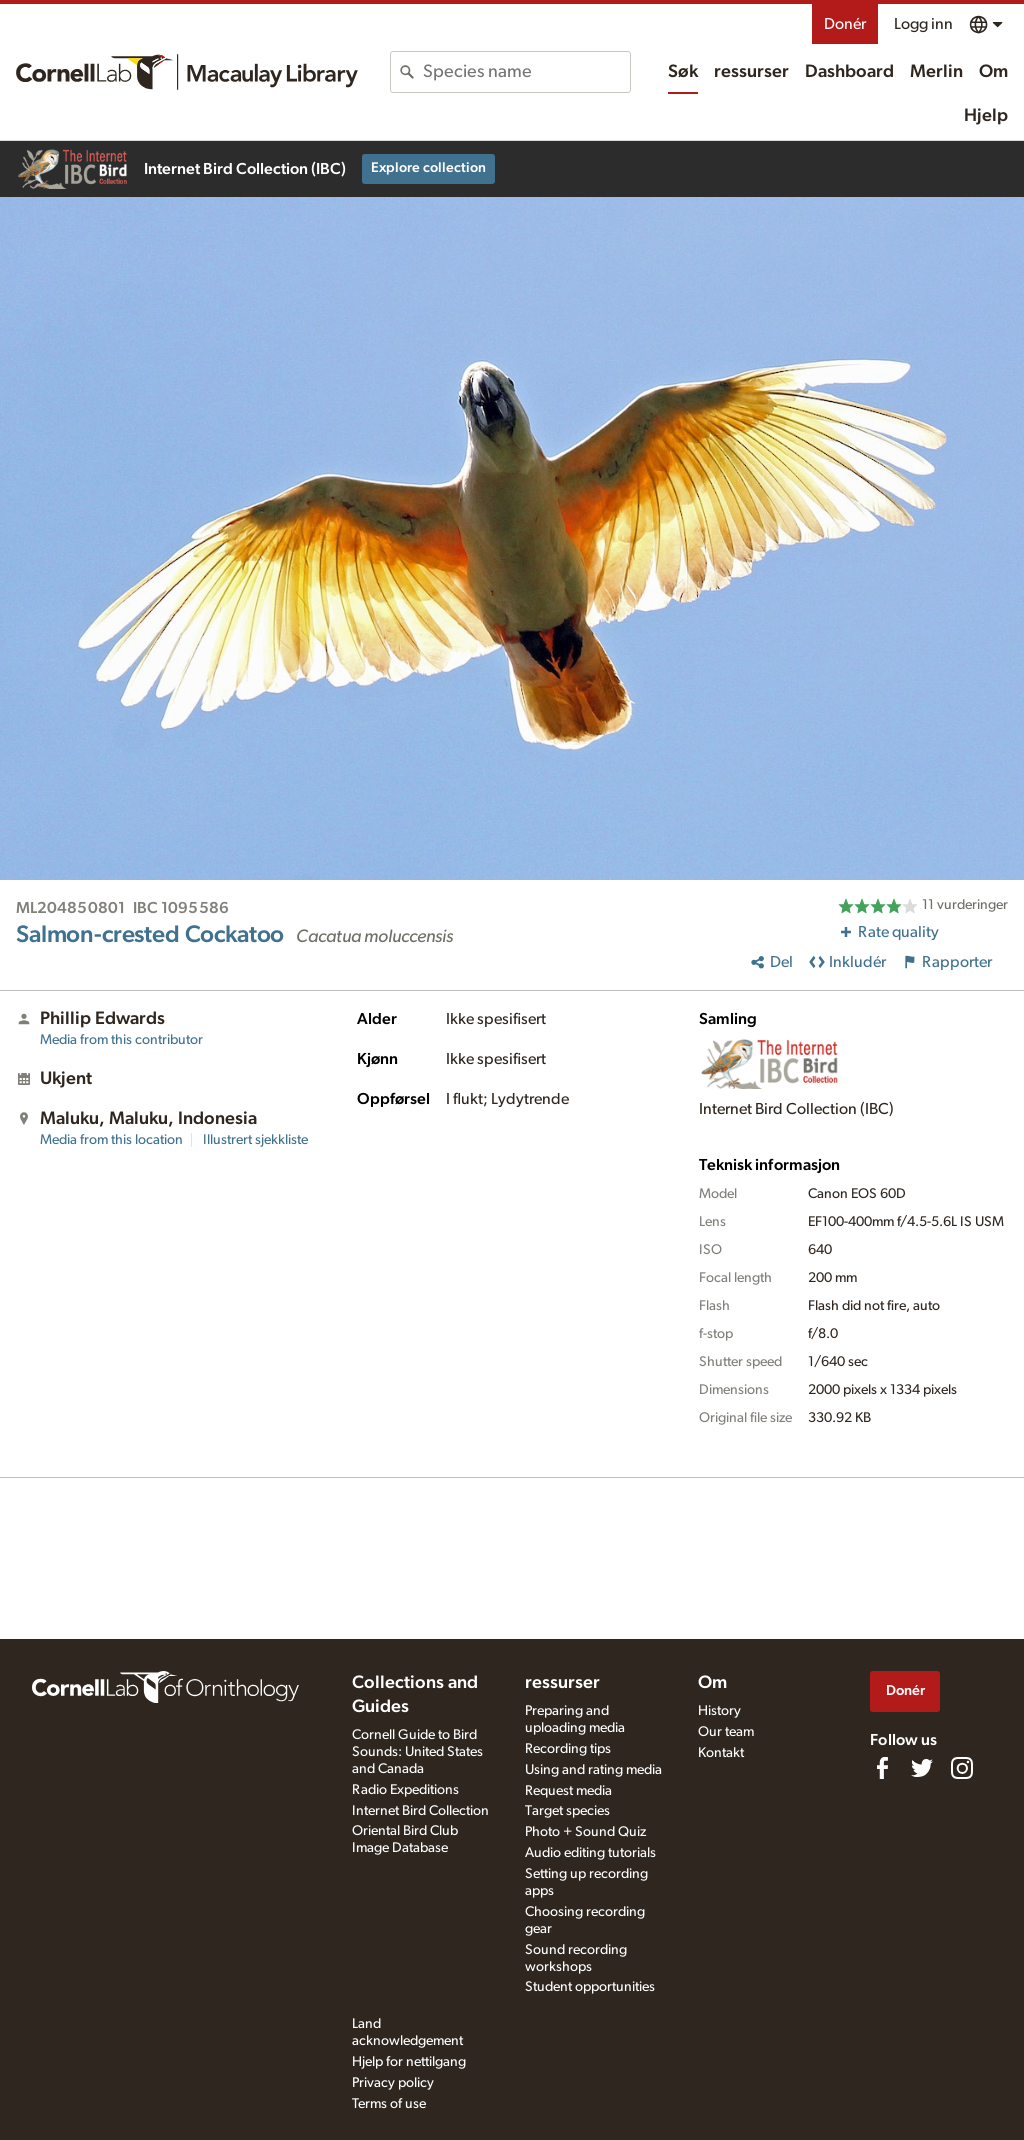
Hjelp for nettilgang (409, 2062)
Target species (567, 1811)
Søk (683, 72)
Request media (568, 1791)
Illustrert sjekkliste (255, 1140)
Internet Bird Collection (420, 1811)
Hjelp (986, 116)
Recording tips (568, 1749)
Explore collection (428, 168)
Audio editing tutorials (590, 1853)
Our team (726, 1732)
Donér (845, 24)
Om (993, 72)
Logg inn (923, 24)
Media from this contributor (121, 1040)
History (719, 1711)
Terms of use (389, 2104)
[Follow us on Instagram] (962, 1768)
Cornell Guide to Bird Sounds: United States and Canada (417, 1752)
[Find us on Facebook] (882, 1768)
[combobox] (526, 72)
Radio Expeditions (405, 1790)
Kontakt (721, 1753)
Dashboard (849, 72)
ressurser (751, 72)
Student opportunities (590, 1987)
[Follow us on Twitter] (922, 1768)
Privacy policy (393, 2083)
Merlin (936, 72)
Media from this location (111, 1140)
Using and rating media (593, 1770)
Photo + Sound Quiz (585, 1832)
